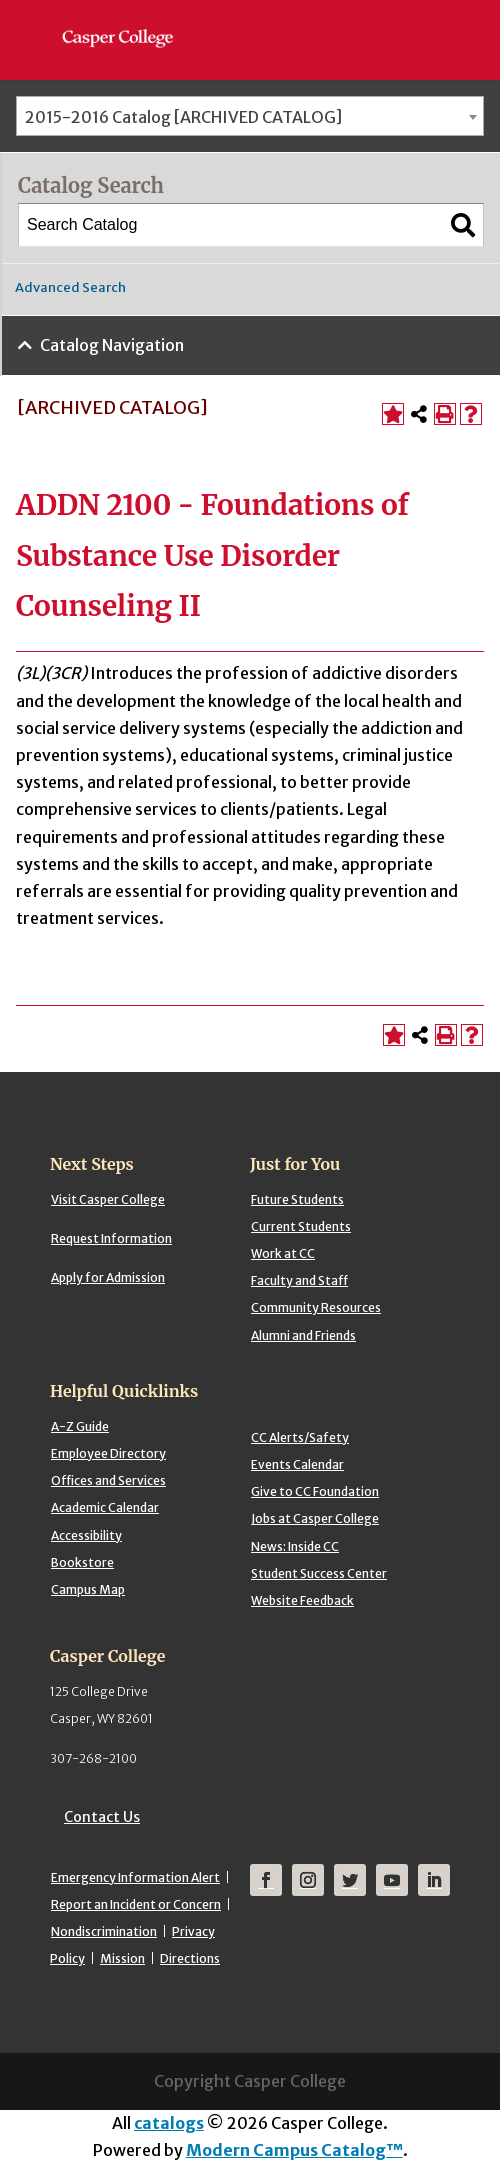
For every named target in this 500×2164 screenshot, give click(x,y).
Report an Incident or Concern (136, 1904)
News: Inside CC (295, 1546)
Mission (122, 1958)
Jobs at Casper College (315, 1518)
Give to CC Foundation (315, 1491)
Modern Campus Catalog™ (294, 2150)
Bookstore (82, 1562)
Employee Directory (108, 1453)
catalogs (169, 2123)
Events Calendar (297, 1464)
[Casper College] (127, 20)
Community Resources (316, 1307)
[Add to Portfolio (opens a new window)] (393, 414)
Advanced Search (70, 287)
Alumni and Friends (303, 1335)
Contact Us (102, 1817)
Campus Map (88, 1589)
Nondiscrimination (104, 1931)
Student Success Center (319, 1573)
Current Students (301, 1226)
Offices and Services (108, 1480)
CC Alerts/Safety (300, 1437)
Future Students (297, 1199)
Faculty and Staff (299, 1280)
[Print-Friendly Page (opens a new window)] (445, 414)
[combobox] (250, 116)
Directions (190, 1958)
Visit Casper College (108, 1199)
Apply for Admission (108, 1277)
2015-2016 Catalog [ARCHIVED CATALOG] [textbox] (183, 117)
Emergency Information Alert (135, 1877)
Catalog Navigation (112, 345)
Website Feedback (302, 1600)
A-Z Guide (80, 1426)
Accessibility (86, 1535)
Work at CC (283, 1253)
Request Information (111, 1238)
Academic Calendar (105, 1507)
